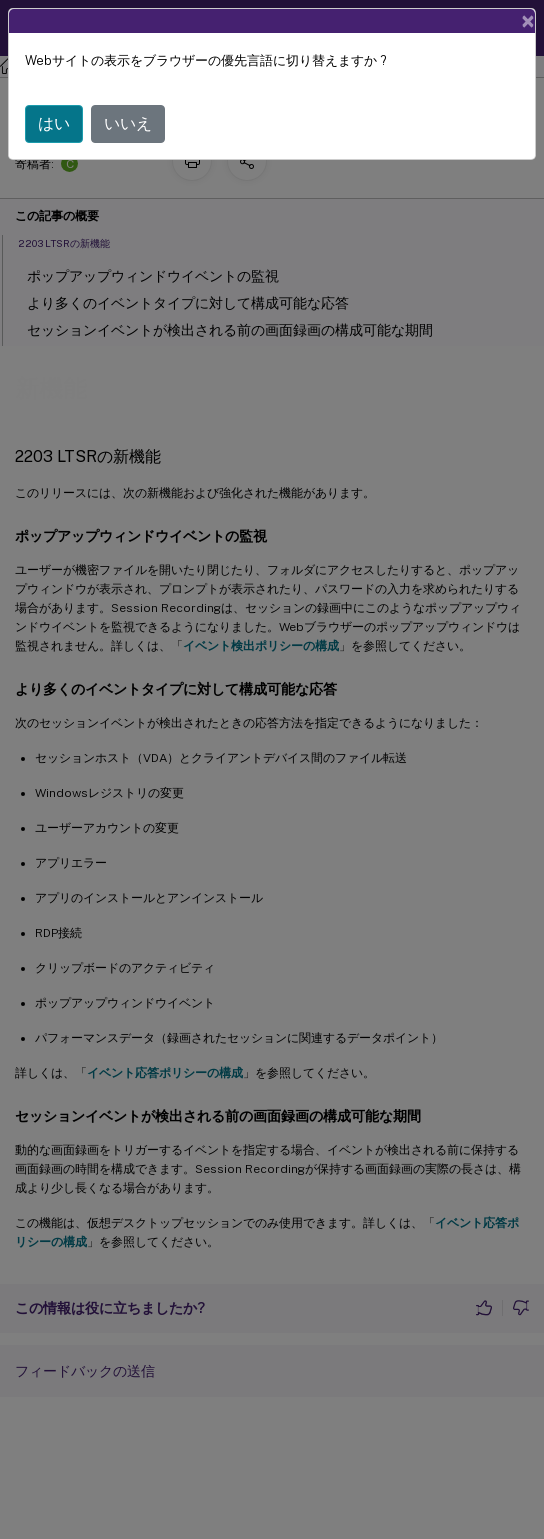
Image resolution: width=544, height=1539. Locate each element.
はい (54, 123)
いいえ (128, 123)
